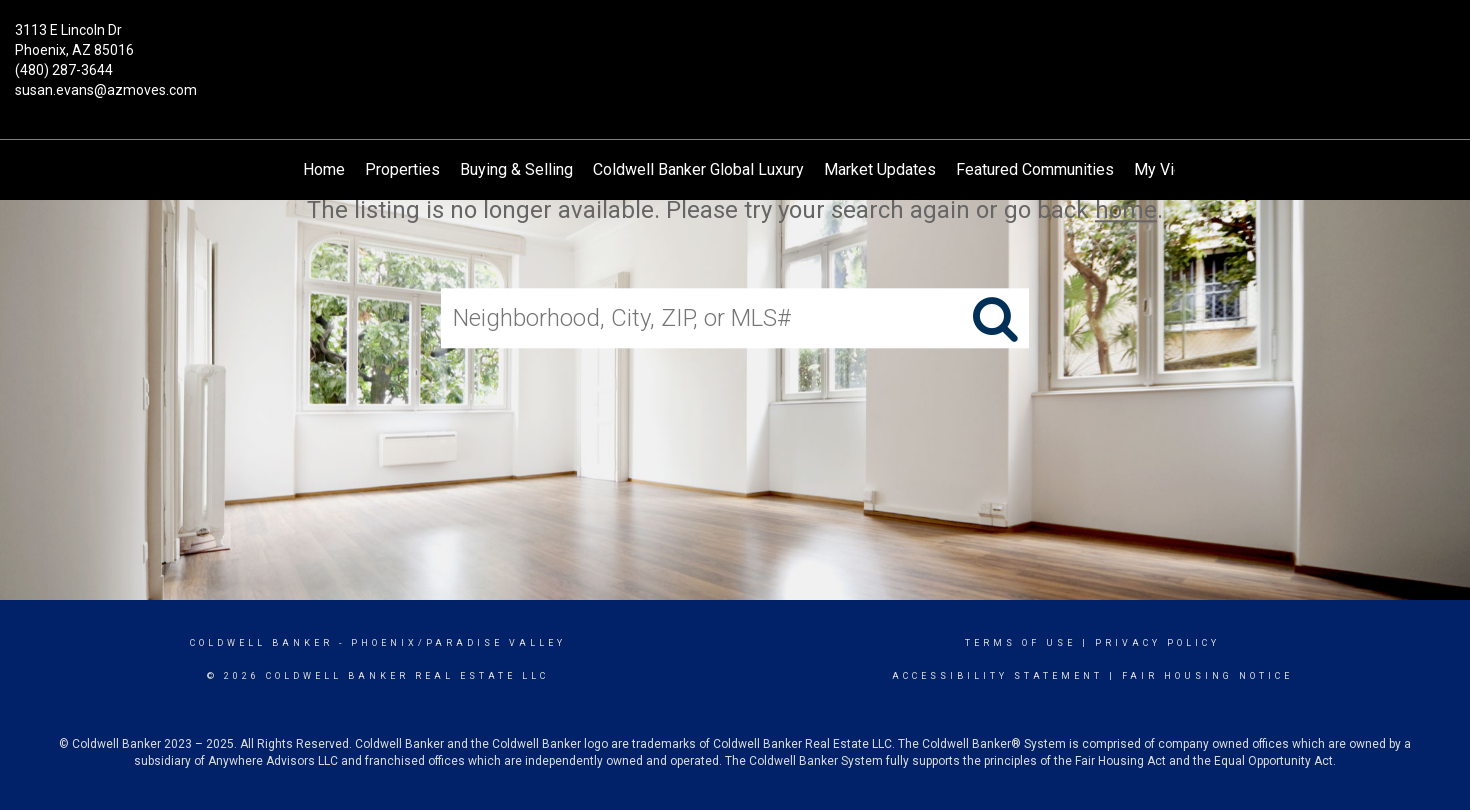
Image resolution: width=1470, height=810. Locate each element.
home (1126, 210)
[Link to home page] (735, 45)
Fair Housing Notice (1207, 676)
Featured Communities (1035, 169)
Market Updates (880, 169)
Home (324, 169)
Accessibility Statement (997, 676)
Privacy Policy (1157, 643)
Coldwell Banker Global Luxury (698, 169)
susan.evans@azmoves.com (106, 90)
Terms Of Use (1020, 643)
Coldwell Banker (261, 643)
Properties (402, 169)
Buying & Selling (516, 169)
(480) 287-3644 (64, 70)
